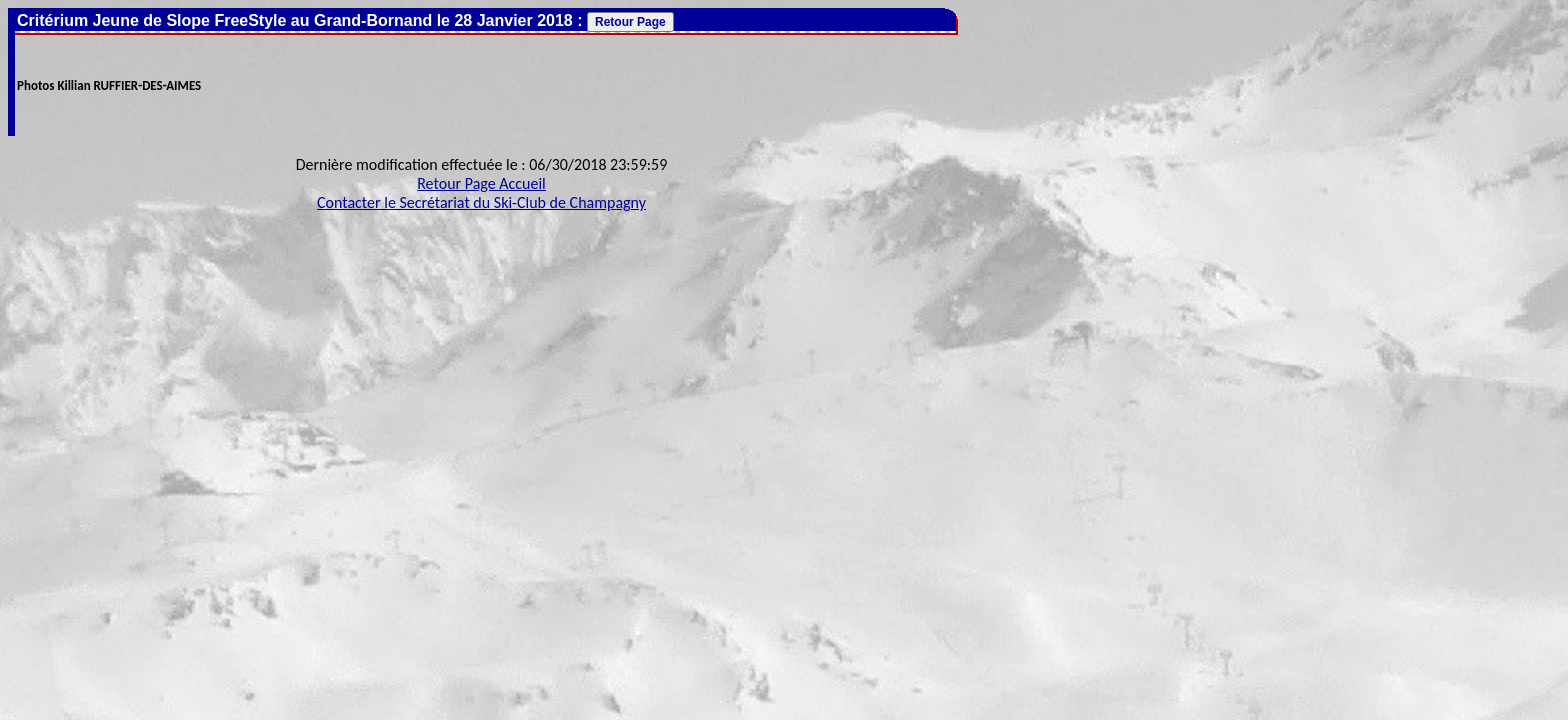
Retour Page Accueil (481, 183)
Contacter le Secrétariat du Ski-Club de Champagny (481, 202)
